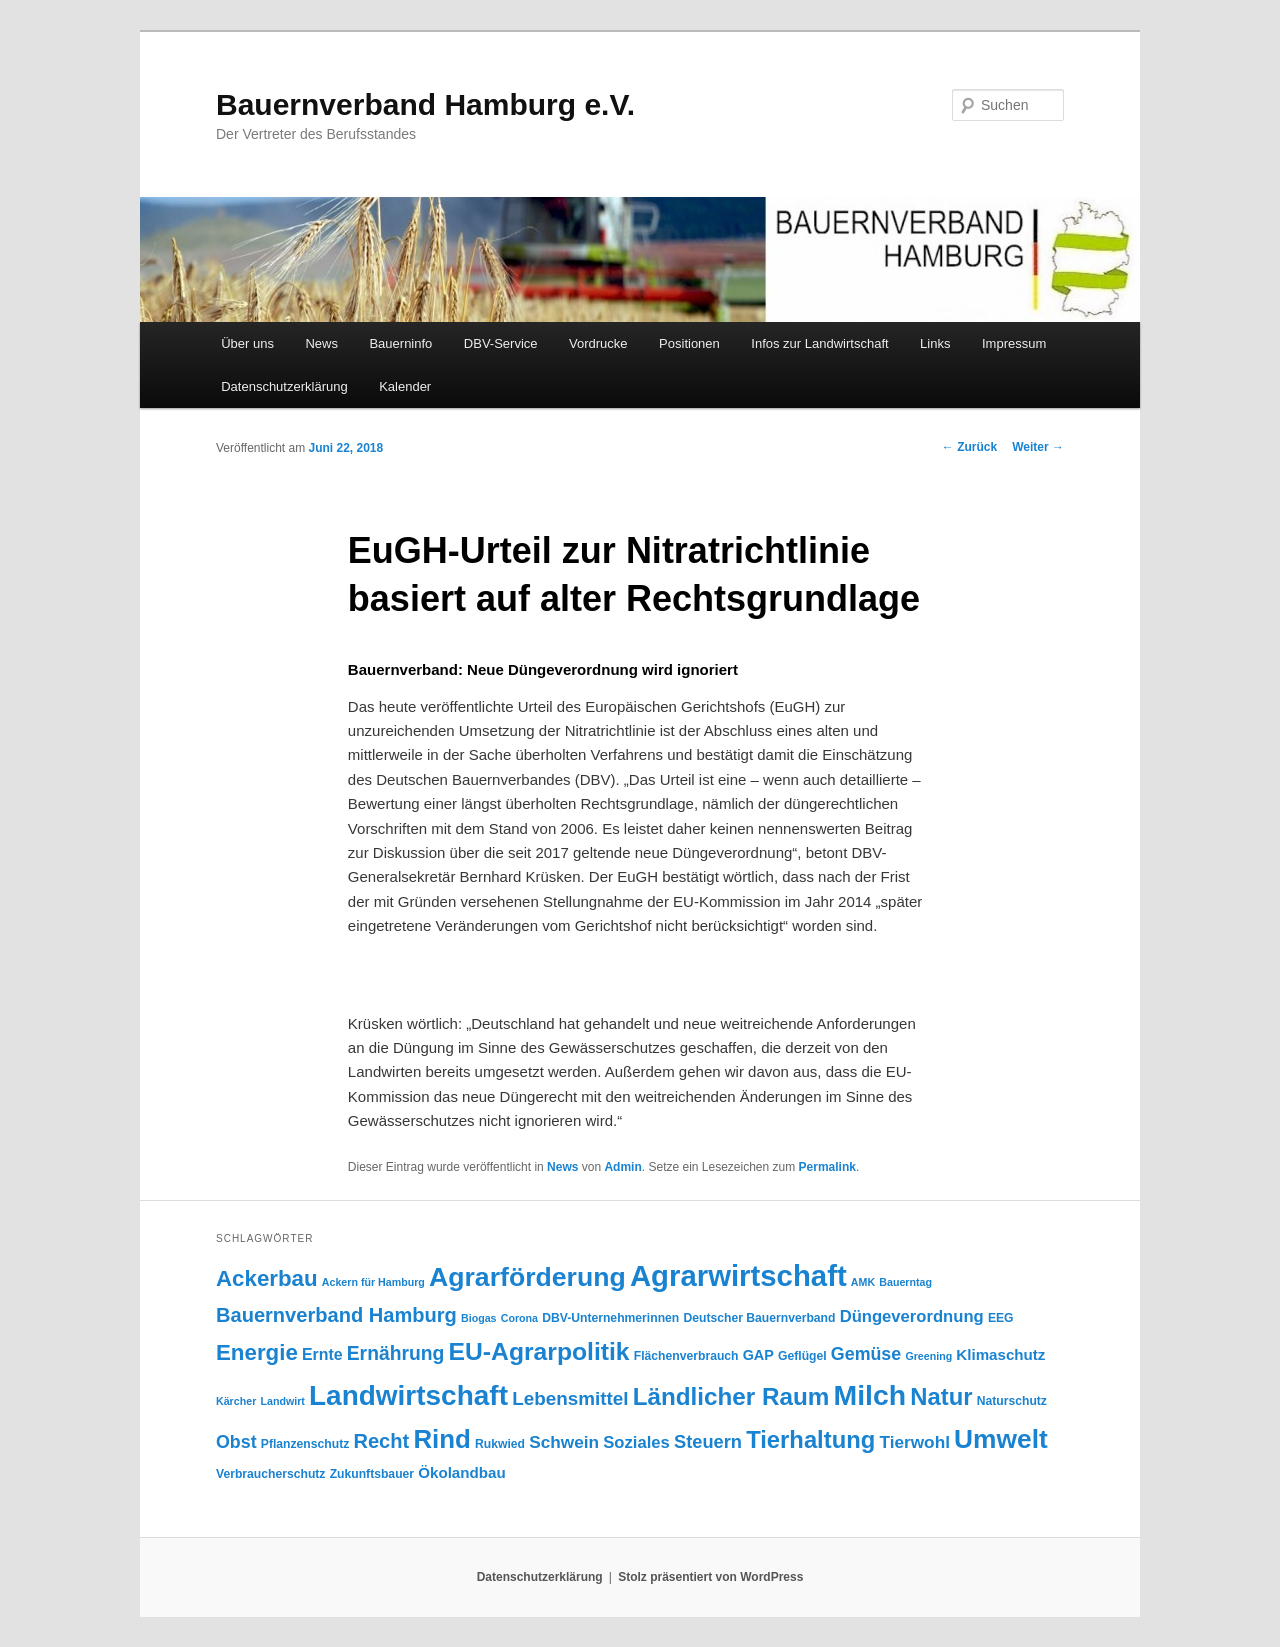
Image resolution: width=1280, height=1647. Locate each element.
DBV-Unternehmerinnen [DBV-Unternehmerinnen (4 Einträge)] (610, 1318)
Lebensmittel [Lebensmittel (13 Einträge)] (570, 1398)
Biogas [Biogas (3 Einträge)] (479, 1318)
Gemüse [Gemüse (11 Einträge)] (866, 1354)
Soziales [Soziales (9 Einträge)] (636, 1442)
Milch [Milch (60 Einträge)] (870, 1395)
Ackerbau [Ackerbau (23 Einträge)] (267, 1278)
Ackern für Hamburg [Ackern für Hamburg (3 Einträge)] (373, 1282)
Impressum (1014, 343)
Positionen (689, 343)
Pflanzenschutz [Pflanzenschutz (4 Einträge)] (305, 1444)
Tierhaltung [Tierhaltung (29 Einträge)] (810, 1439)
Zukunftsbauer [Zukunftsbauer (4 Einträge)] (372, 1474)
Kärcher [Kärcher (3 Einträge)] (236, 1401)
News (321, 343)
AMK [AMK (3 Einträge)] (863, 1282)
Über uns (247, 343)
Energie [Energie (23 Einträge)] (257, 1352)
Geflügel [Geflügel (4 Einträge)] (802, 1356)
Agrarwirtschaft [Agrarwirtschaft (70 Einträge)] (738, 1275)
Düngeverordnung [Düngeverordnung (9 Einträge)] (912, 1316)
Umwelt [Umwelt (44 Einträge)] (1001, 1439)
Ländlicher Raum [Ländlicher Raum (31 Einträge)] (731, 1396)
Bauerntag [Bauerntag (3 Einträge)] (905, 1282)
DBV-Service (501, 343)
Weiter (1038, 447)
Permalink (827, 1167)
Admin (622, 1167)
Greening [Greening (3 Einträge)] (928, 1356)
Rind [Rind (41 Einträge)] (442, 1439)
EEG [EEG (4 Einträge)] (1001, 1318)
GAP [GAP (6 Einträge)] (758, 1355)
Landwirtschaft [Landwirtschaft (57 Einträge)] (408, 1395)
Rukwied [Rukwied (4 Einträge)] (500, 1444)
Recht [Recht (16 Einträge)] (381, 1441)
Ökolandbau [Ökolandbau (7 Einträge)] (461, 1472)
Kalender (405, 386)
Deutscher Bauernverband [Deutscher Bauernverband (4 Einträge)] (759, 1318)
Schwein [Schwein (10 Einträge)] (564, 1442)
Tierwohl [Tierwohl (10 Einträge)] (914, 1442)
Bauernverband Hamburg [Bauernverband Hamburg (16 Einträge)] (336, 1315)
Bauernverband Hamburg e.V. (425, 104)
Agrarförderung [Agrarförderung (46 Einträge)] (527, 1277)
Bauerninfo (400, 343)
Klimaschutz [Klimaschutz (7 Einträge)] (1000, 1354)
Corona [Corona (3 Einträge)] (519, 1318)
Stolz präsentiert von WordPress (710, 1577)
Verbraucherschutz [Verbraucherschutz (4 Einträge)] (270, 1474)
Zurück (969, 447)
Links (935, 343)
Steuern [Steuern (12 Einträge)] (708, 1441)
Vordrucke (598, 343)
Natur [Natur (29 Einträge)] (941, 1396)
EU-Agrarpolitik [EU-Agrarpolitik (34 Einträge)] (539, 1351)
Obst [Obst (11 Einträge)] (236, 1442)
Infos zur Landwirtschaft (819, 343)
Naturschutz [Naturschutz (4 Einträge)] (1012, 1401)
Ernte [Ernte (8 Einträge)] (322, 1354)
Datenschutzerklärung (284, 386)
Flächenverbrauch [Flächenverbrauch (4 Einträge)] (686, 1356)
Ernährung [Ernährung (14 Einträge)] (396, 1353)
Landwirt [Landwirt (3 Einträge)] (282, 1401)
